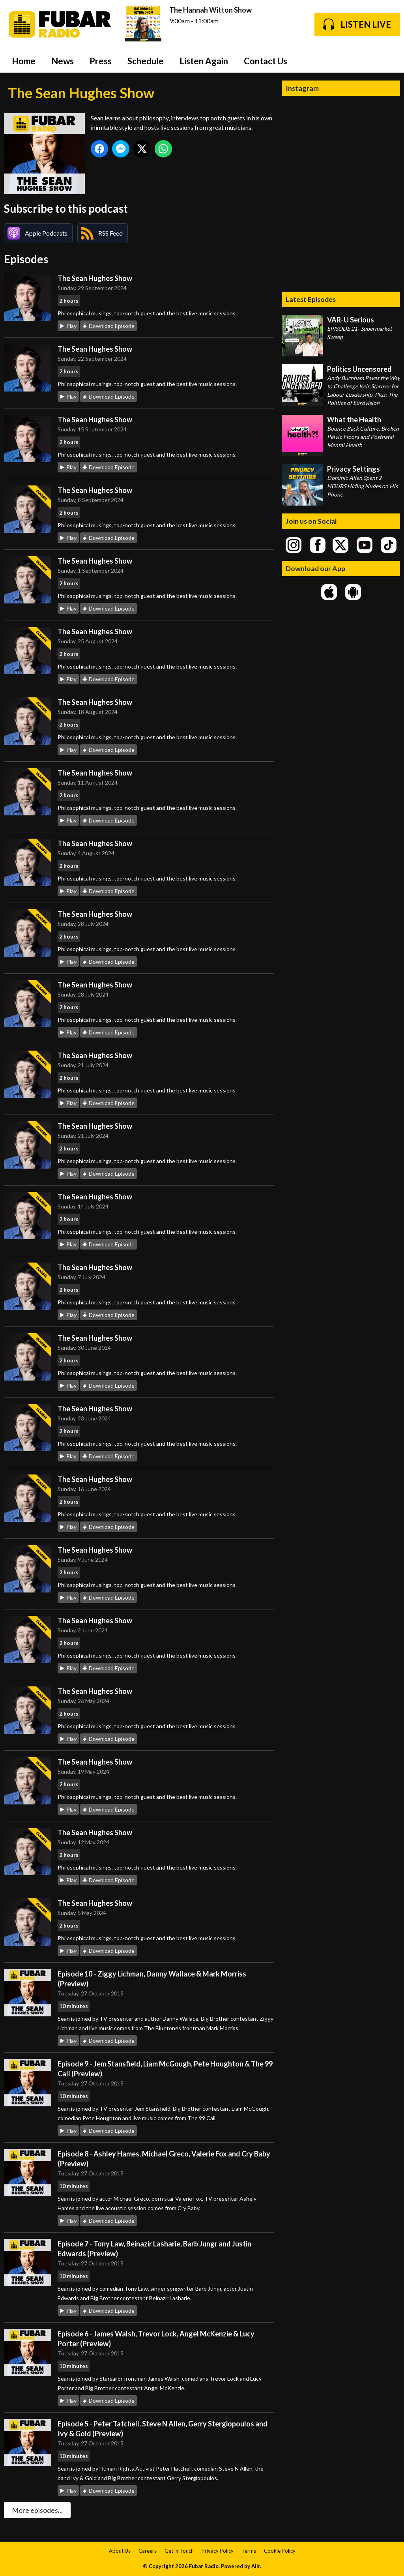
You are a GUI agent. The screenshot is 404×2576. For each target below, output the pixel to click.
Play (71, 325)
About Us (120, 2551)
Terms (248, 2551)
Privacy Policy (218, 2551)
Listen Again (204, 61)
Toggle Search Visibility (388, 61)
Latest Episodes (311, 299)
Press (101, 61)
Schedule (145, 61)
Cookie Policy (280, 2551)
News (62, 61)
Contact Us (265, 61)
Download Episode (112, 325)
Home (24, 61)
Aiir (255, 2566)
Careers (147, 2551)
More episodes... (37, 2510)
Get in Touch (179, 2551)
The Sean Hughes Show (95, 278)
